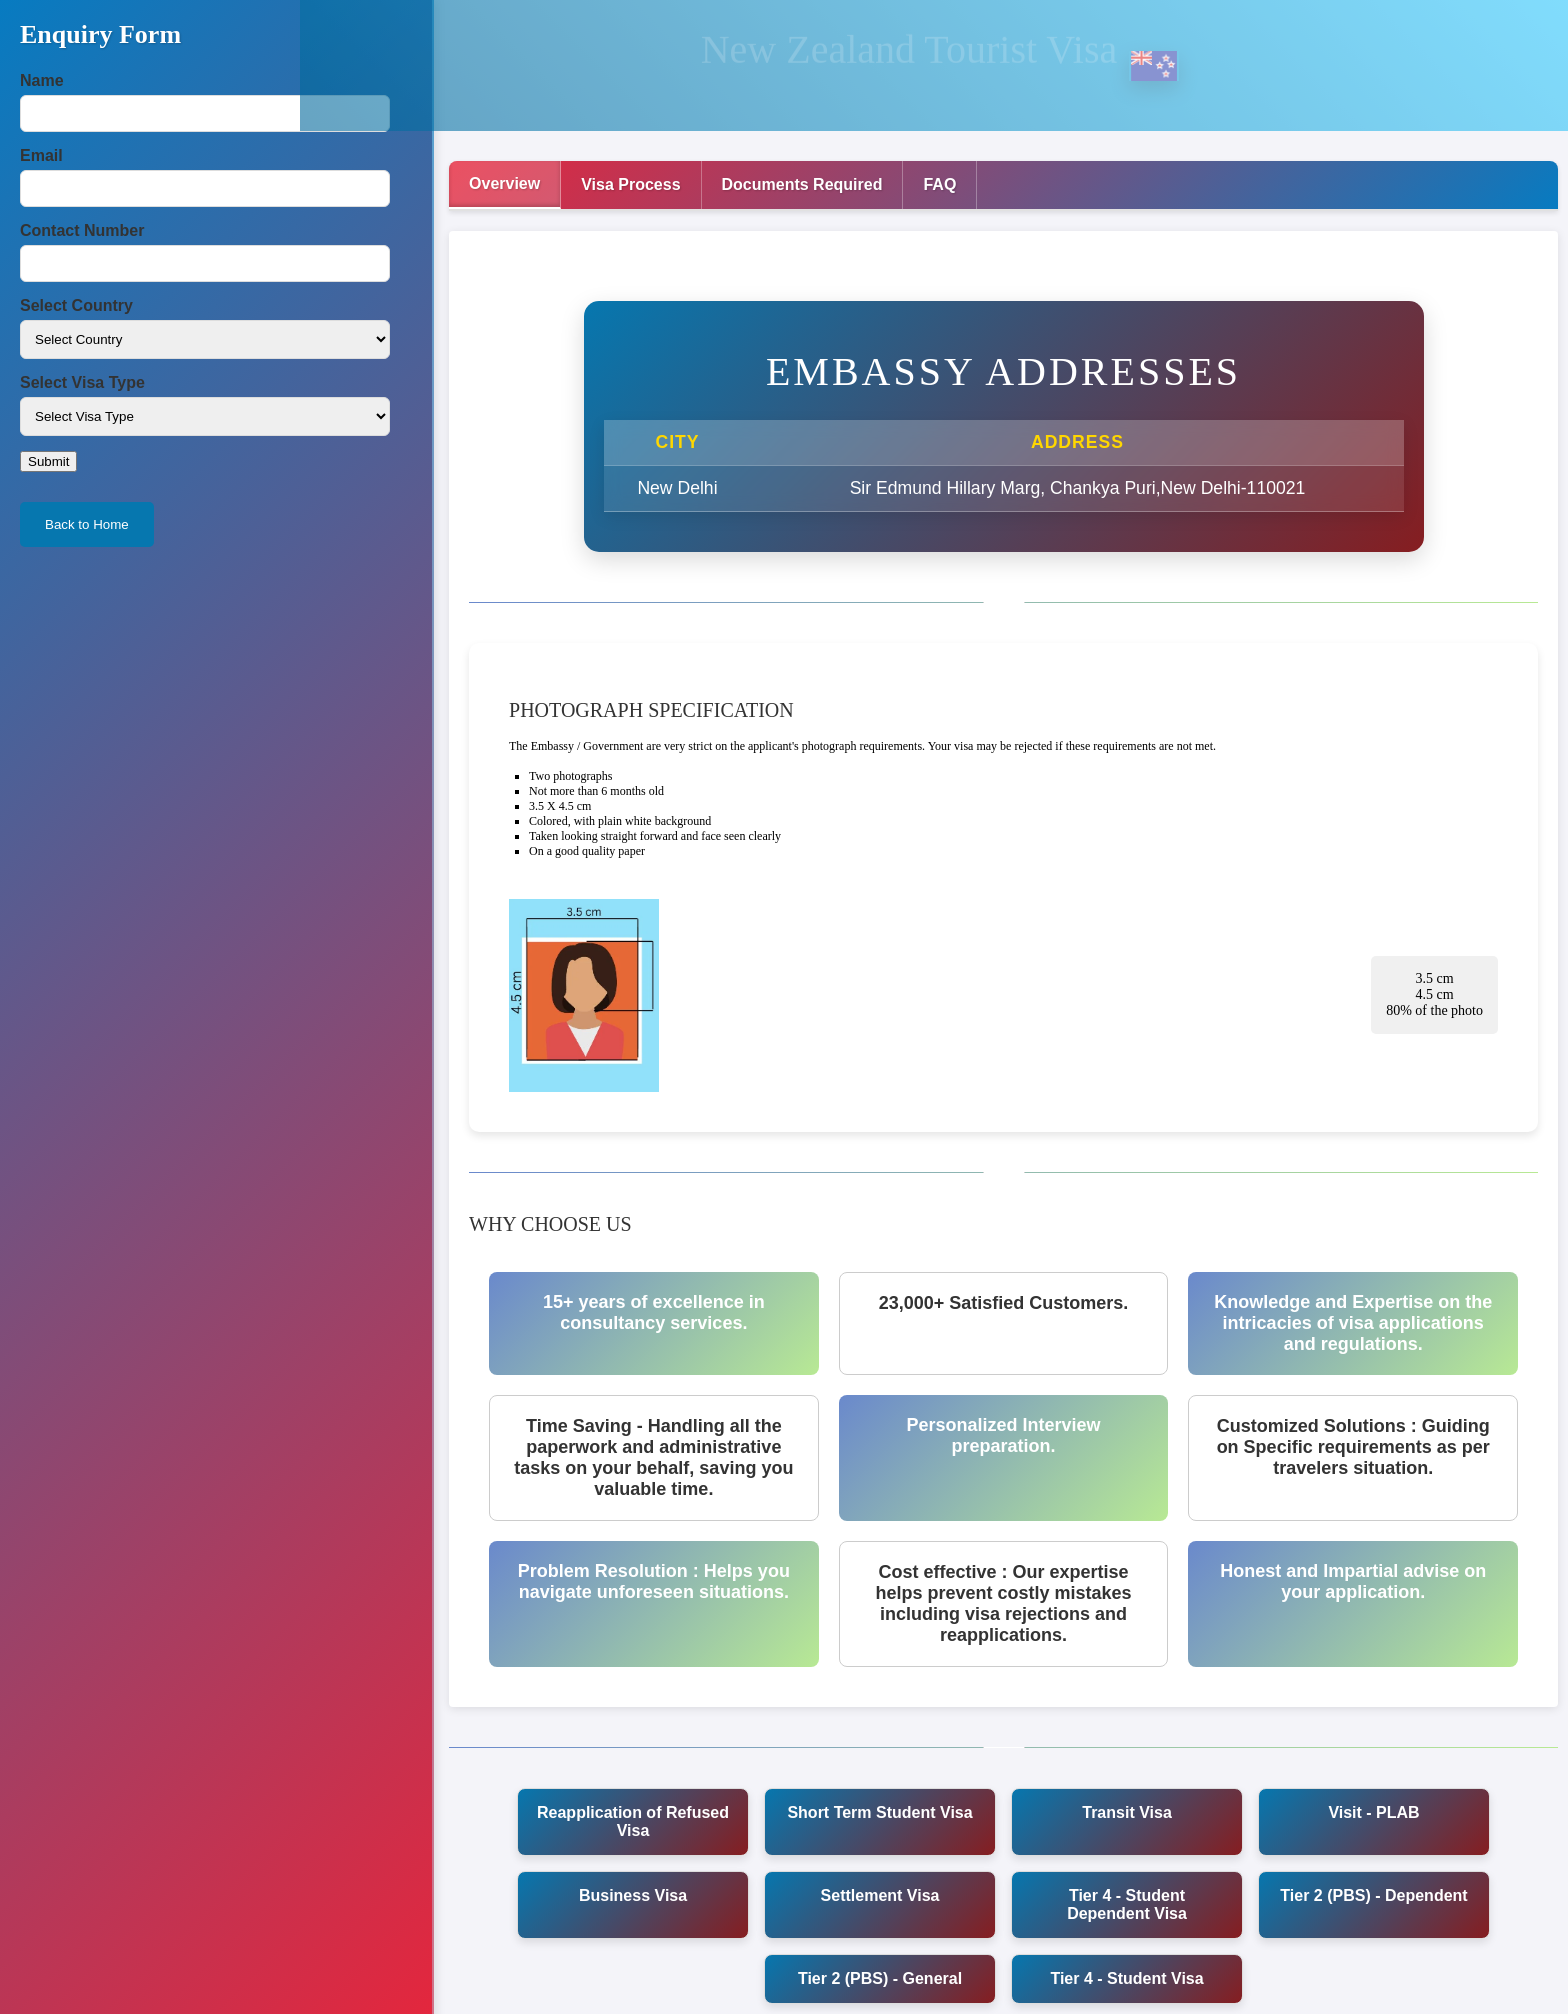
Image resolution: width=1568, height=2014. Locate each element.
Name (42, 80)
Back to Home (87, 524)
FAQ (939, 184)
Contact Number (82, 230)
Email (41, 155)
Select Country (76, 305)
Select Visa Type (82, 382)
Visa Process (630, 184)
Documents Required (802, 184)
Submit (48, 461)
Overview (504, 183)
